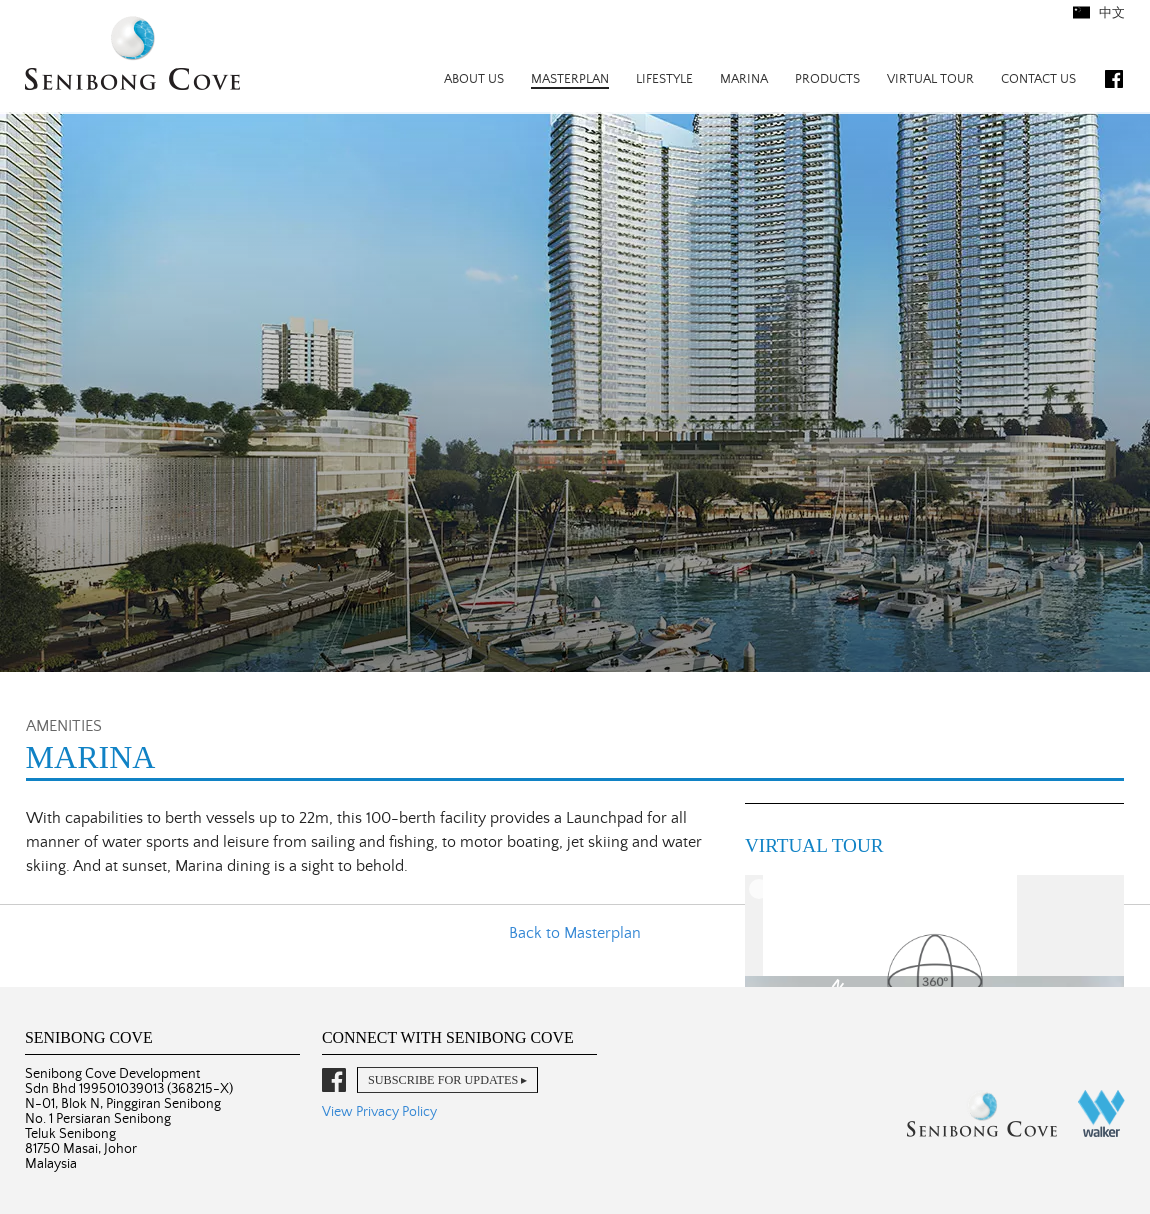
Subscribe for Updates (443, 1080)
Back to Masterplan (575, 933)
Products (827, 79)
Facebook (1114, 79)
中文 (1110, 13)
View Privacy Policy (379, 1112)
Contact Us (1038, 79)
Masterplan (570, 79)
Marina (744, 79)
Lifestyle (664, 79)
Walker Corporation (1101, 1113)
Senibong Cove (132, 55)
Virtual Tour (930, 79)
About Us (474, 79)
